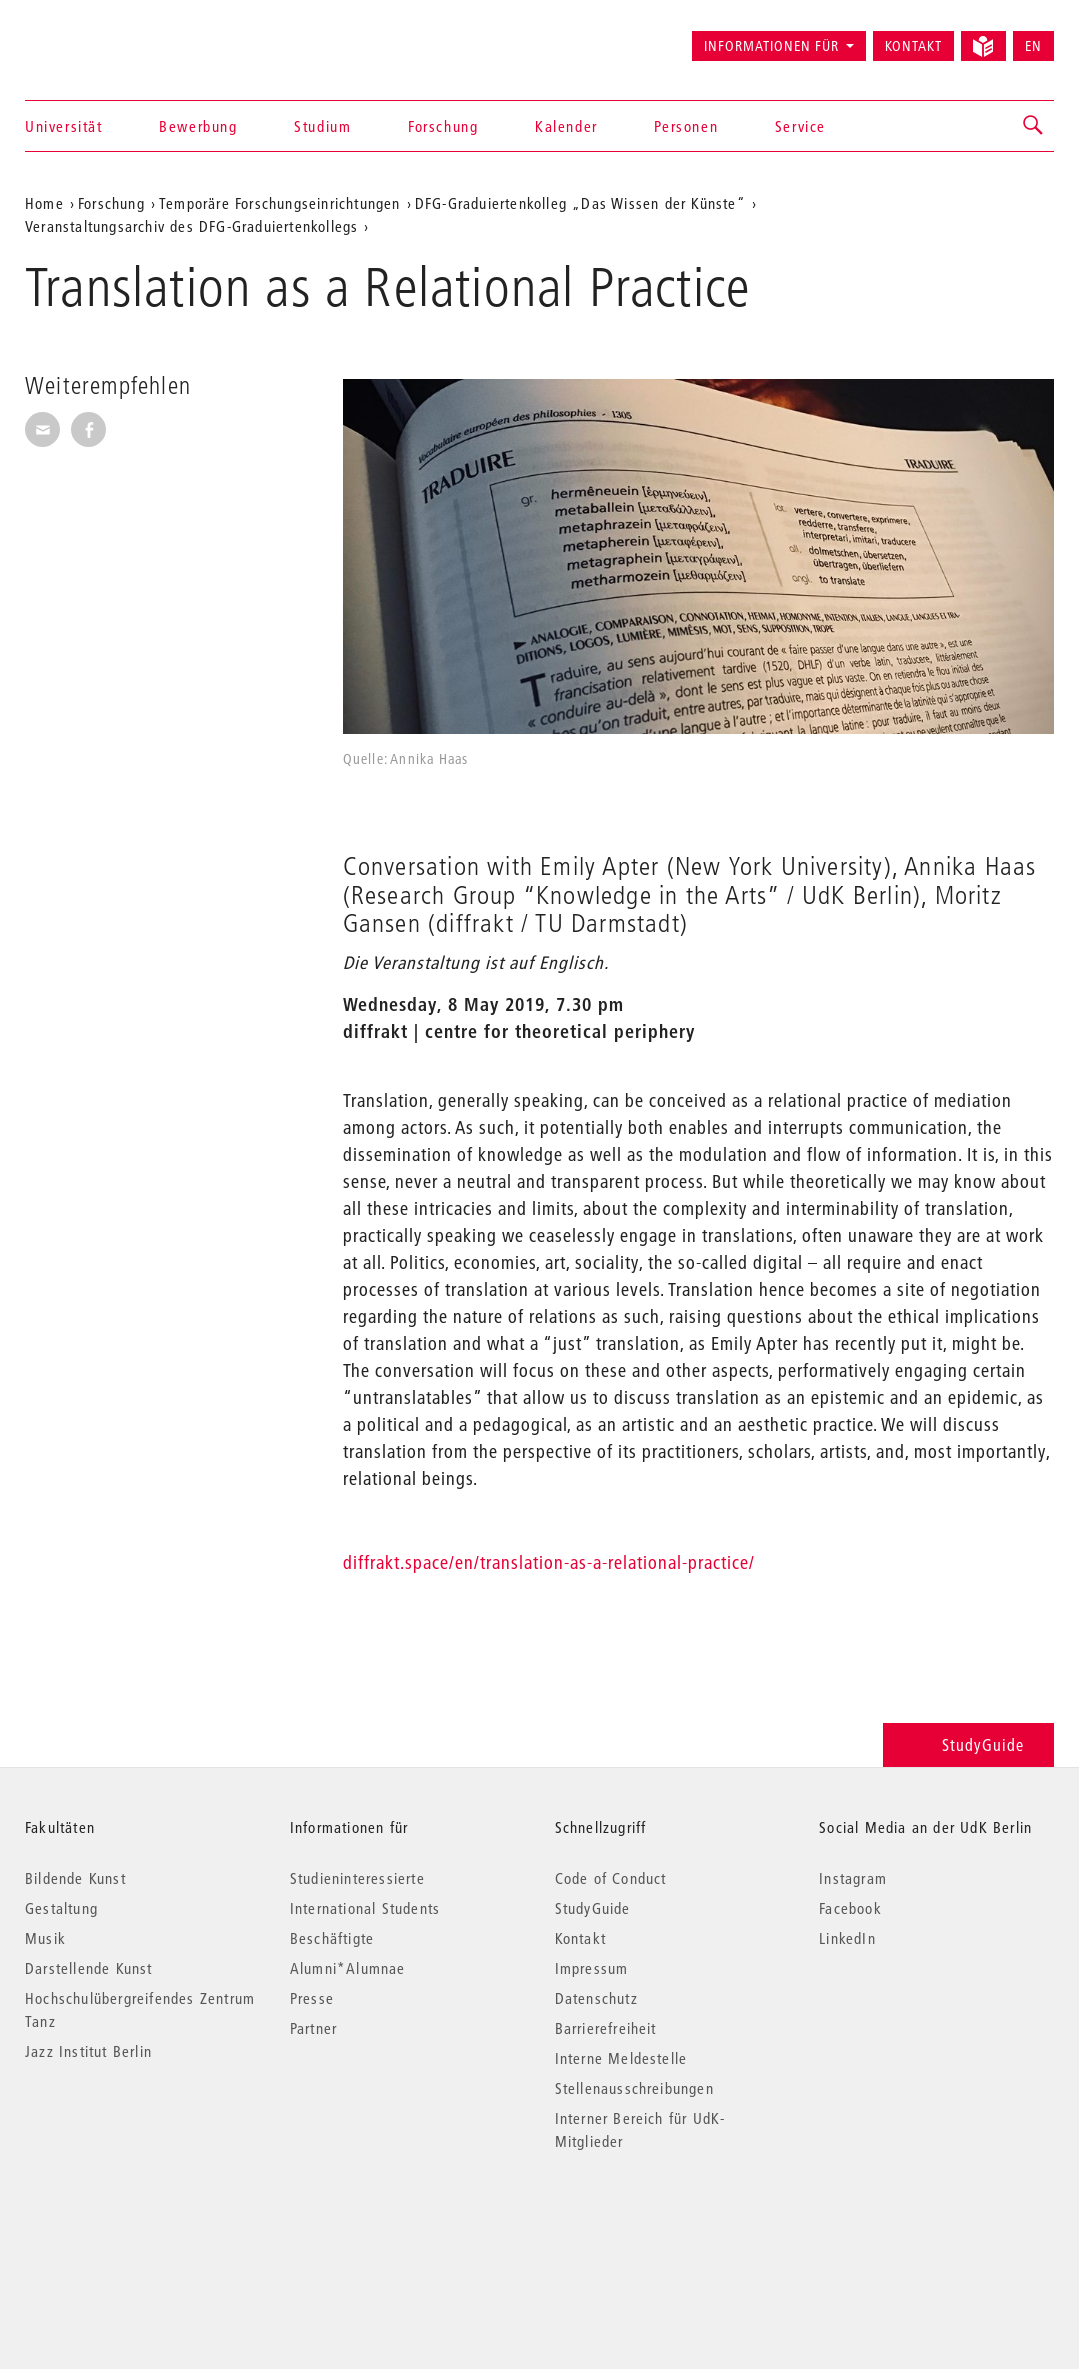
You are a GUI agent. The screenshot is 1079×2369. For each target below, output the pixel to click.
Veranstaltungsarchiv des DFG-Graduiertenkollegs (191, 226)
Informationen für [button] (771, 46)
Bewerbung (198, 126)
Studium (322, 126)
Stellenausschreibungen (634, 2088)
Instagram (853, 1878)
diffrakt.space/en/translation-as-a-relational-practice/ (549, 1562)
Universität (64, 126)
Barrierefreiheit (606, 2028)
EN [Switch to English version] (1033, 46)
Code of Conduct (611, 1878)
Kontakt (913, 46)
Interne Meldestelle (621, 2058)
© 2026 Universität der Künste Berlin (129, 2225)
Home (44, 203)
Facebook (850, 1908)
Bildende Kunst (75, 1878)
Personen (686, 126)
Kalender (566, 126)
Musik (45, 1938)
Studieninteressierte (357, 1878)
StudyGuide (968, 1744)
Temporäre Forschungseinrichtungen (280, 203)
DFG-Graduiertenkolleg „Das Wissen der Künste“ (580, 203)
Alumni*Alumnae (348, 1968)
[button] (1034, 126)
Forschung (443, 126)
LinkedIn (847, 1938)
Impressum (592, 1968)
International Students (365, 1908)
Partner (313, 2028)
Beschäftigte (332, 1938)
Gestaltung (61, 1908)
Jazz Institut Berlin (88, 2051)
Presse (312, 1998)
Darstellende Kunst (89, 1968)
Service (800, 126)
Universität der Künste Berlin (103, 37)
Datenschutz (596, 1998)
